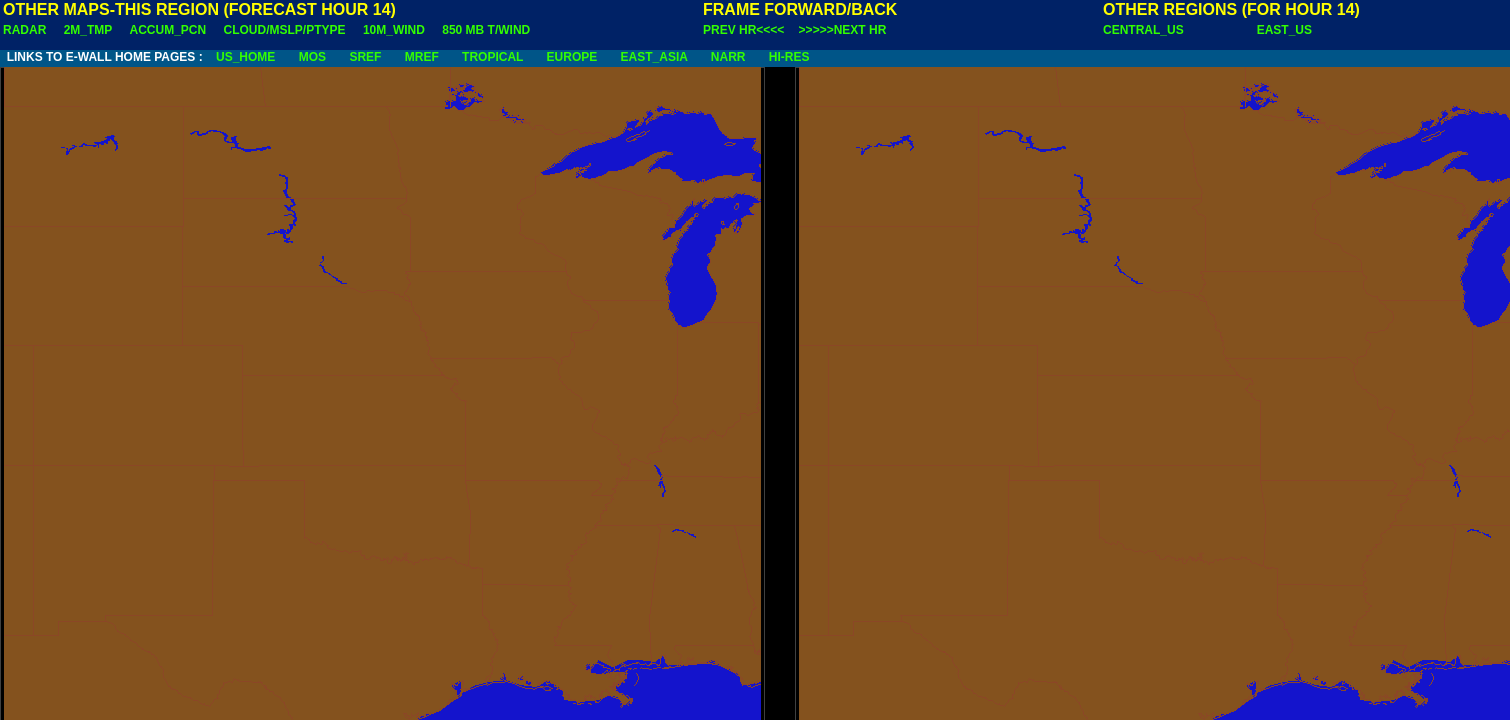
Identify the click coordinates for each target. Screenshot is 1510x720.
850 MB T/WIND (486, 30)
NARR (728, 57)
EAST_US (1284, 30)
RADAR (24, 30)
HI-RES (789, 57)
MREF (422, 57)
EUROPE (572, 57)
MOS (312, 57)
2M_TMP (88, 30)
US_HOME (245, 57)
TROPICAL (492, 57)
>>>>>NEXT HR (843, 30)
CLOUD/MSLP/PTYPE (285, 30)
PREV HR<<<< (743, 30)
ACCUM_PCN (168, 30)
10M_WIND (394, 30)
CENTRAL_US (1143, 30)
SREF (365, 57)
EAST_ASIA (654, 57)
